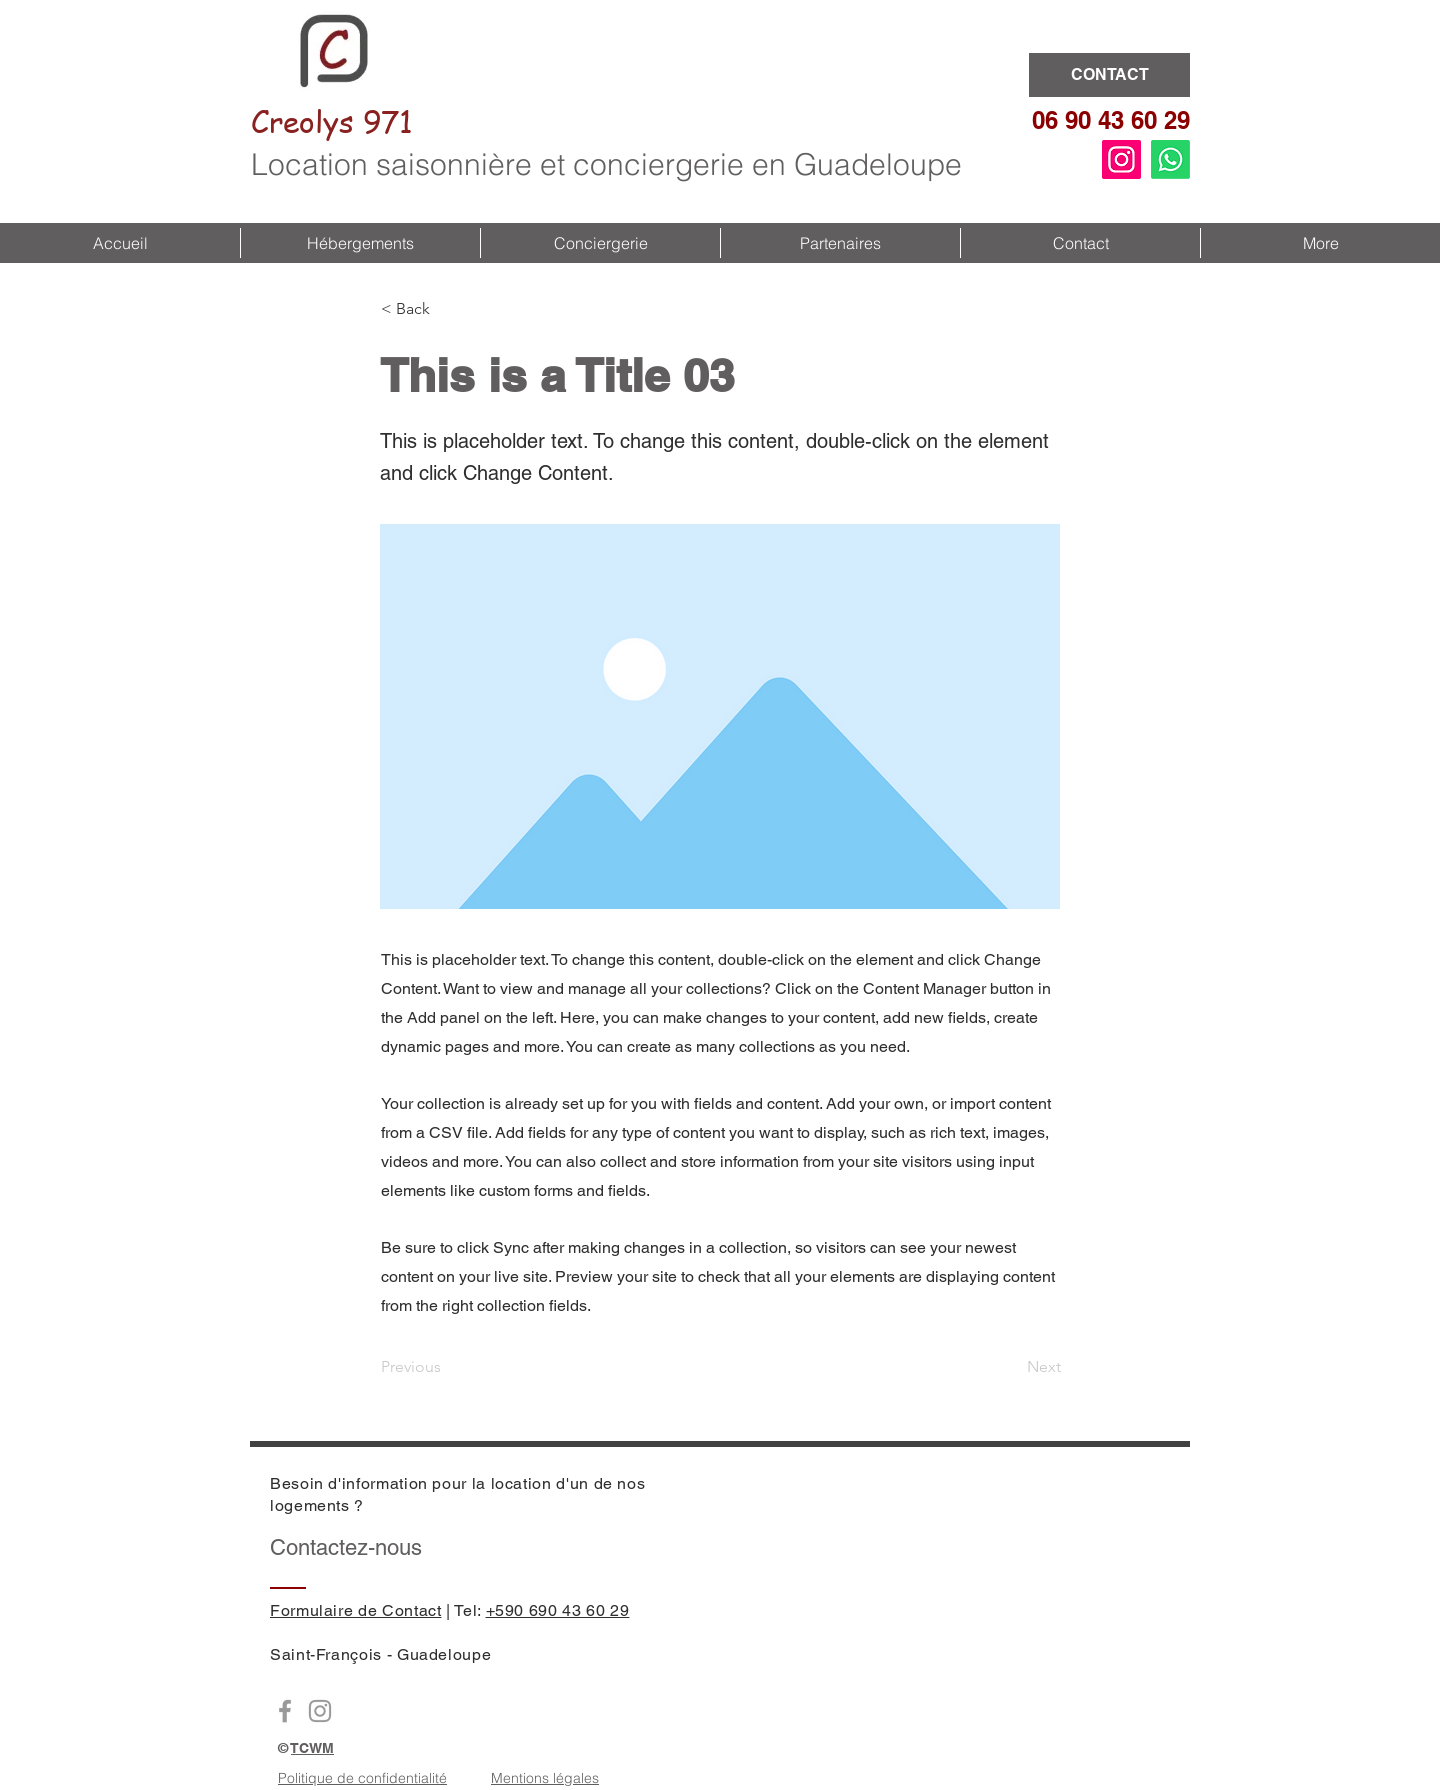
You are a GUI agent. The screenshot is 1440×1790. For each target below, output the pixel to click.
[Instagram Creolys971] (320, 1711)
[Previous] (447, 1367)
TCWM (312, 1748)
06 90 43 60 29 (1111, 120)
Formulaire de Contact (355, 1610)
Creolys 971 (332, 121)
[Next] (1011, 1367)
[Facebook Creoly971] (285, 1711)
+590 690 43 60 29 (558, 1610)
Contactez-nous (346, 1547)
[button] (360, 243)
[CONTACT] (1109, 75)
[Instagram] (1121, 159)
